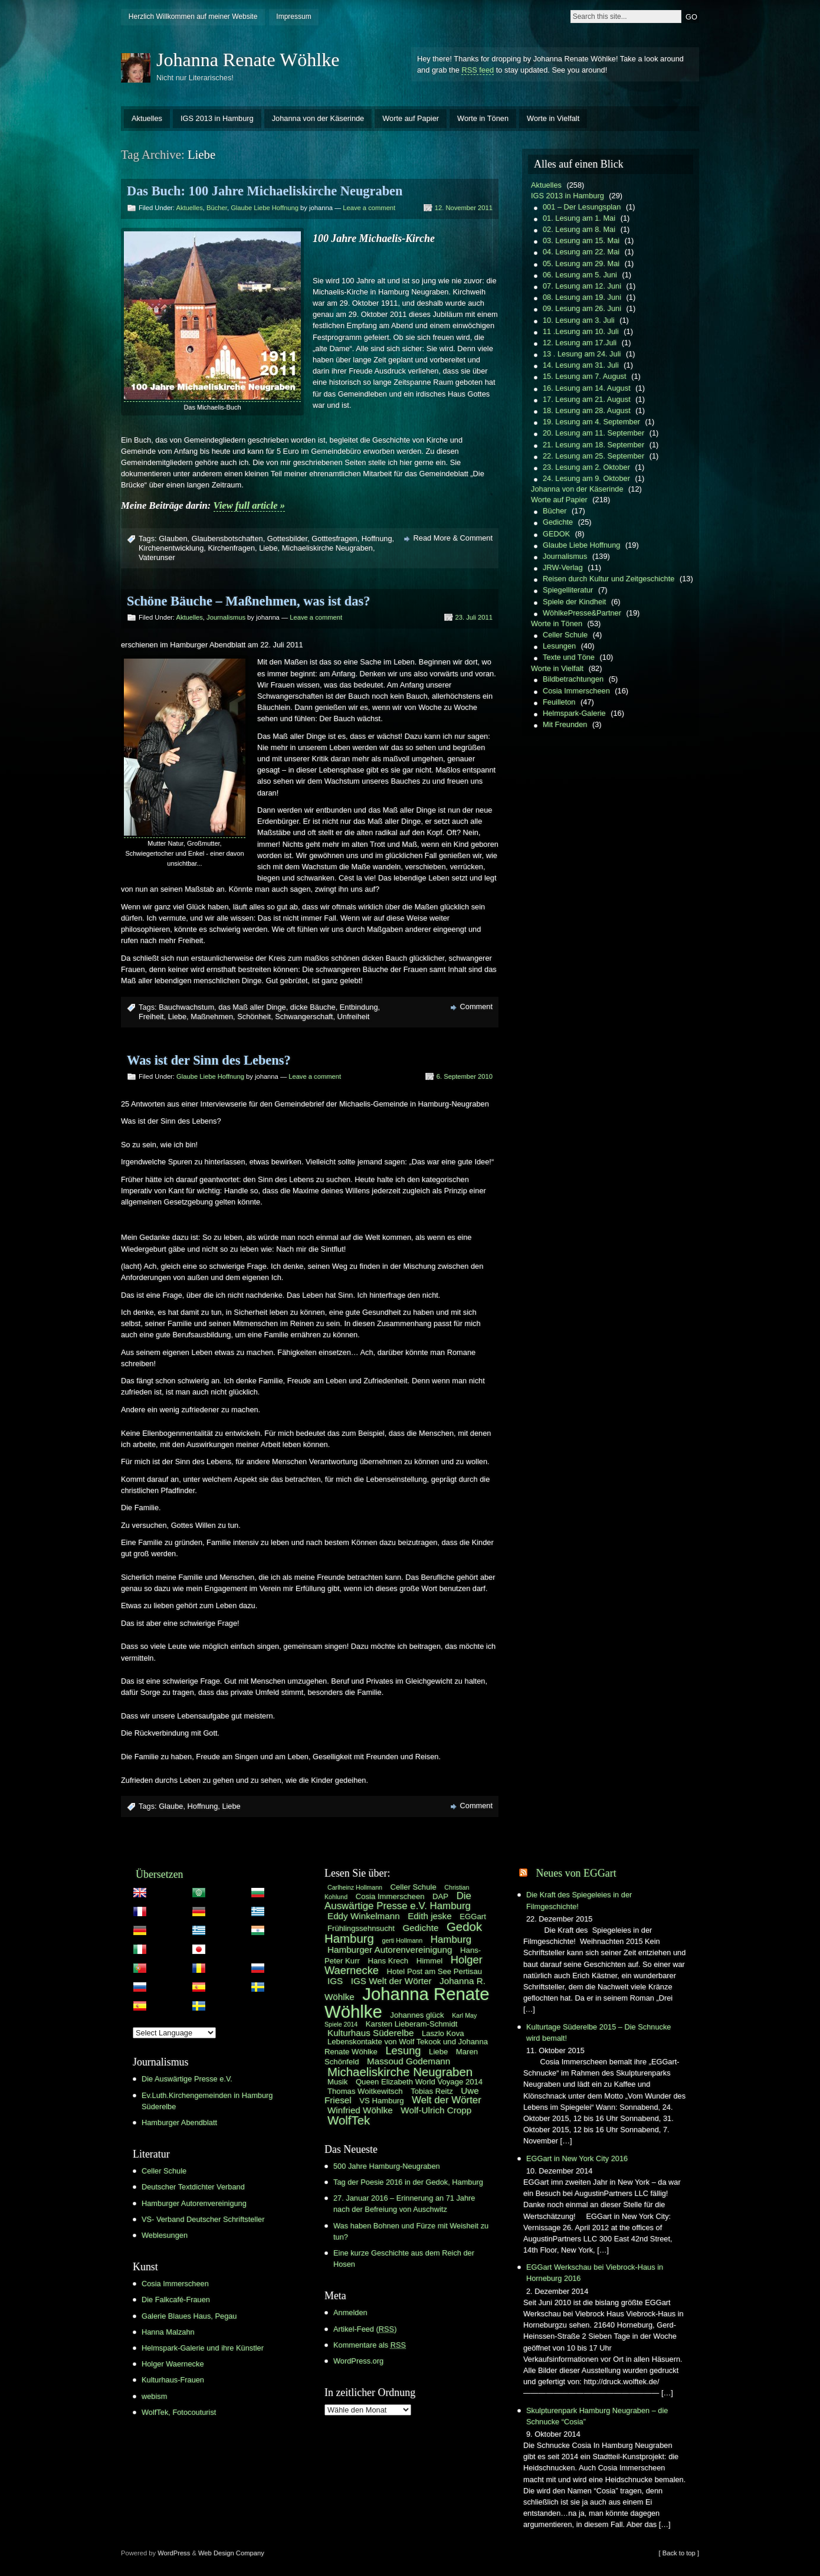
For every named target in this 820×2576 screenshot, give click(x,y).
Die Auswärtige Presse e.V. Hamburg (397, 1900)
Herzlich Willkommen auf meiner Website (193, 16)
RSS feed (477, 70)
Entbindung (359, 1007)
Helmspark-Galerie (574, 713)
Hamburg (451, 1939)
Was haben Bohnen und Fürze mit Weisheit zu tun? (410, 2231)
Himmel (429, 1960)
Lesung (403, 2050)
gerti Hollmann (402, 1940)
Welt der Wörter (446, 2100)
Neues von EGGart (576, 1873)
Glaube (171, 1806)
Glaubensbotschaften (227, 538)
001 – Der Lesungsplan (582, 206)
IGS (335, 1981)
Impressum (293, 16)
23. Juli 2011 (474, 617)
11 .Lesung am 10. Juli (581, 331)
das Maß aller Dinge (252, 1007)
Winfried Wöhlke (360, 2110)
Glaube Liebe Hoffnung (265, 207)
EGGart (473, 1916)
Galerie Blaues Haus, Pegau (189, 2316)
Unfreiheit (353, 1016)
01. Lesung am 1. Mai (579, 218)
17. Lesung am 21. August (587, 399)
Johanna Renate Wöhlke (247, 59)
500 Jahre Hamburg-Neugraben (386, 2166)
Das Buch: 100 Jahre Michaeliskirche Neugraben (265, 191)
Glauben (173, 538)
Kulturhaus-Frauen (173, 2379)
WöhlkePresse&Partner (582, 612)
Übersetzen (159, 1874)
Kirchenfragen (231, 548)
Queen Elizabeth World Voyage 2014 (419, 2081)
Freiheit (151, 1016)
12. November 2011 (464, 207)
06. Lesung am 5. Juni (580, 274)
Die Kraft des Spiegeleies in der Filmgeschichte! (579, 1900)
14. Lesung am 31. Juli (581, 365)
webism (154, 2396)
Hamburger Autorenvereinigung (194, 2203)
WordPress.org (358, 2360)
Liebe (268, 548)
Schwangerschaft (304, 1016)
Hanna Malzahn (168, 2332)
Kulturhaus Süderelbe (370, 2033)
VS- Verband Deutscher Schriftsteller (203, 2219)
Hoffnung (377, 538)
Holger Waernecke (173, 2363)
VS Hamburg (381, 2100)
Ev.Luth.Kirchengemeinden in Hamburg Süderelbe (207, 2101)
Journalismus (225, 617)
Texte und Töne (569, 657)
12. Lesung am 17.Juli (579, 342)
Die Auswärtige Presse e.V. (187, 2078)
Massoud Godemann (408, 2061)
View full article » (249, 505)
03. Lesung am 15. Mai (581, 240)
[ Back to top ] (679, 2553)
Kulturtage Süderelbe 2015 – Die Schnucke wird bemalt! (598, 2032)
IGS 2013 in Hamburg (217, 118)
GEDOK (556, 533)
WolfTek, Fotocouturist (179, 2412)
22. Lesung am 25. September (593, 455)
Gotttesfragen (334, 538)
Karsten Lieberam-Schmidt (412, 2023)
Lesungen (559, 645)
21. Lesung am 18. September (593, 444)
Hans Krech (388, 1960)
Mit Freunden (565, 724)
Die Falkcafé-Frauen (176, 2299)
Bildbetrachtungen (573, 679)
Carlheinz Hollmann (354, 1887)
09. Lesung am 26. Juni (582, 308)
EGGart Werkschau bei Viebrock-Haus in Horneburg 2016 (594, 2273)
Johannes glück (417, 2015)
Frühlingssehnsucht (361, 1928)
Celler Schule (565, 634)
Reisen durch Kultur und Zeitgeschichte (608, 578)
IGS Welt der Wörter (391, 1981)
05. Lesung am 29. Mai (581, 263)
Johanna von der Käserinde (318, 118)
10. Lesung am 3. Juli (579, 320)
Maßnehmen (212, 1016)
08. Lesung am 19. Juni (582, 297)
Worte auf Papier (410, 118)
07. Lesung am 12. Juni (582, 286)
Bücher (216, 207)
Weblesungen (165, 2235)
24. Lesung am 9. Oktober (586, 478)
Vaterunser (157, 557)
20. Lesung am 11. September (593, 432)
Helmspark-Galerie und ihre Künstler (203, 2347)
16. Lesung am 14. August (587, 388)
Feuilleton (559, 702)
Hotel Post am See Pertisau (434, 1971)
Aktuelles (147, 118)
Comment (476, 1006)
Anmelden (350, 2312)
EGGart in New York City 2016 (577, 2158)
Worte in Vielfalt (553, 118)
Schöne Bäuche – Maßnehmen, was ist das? (248, 601)
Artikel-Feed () (364, 2329)
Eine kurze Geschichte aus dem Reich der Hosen (403, 2258)
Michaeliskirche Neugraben (327, 548)
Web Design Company (231, 2553)
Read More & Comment (453, 537)
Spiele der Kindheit (574, 601)
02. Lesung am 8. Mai (579, 229)
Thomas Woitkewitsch (365, 2091)
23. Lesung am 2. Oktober (586, 467)
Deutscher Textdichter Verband (193, 2186)
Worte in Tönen (483, 118)
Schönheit (254, 1016)
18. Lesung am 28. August (587, 410)
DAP (440, 1896)
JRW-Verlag (563, 567)
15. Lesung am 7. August (585, 376)
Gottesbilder (287, 538)
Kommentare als (369, 2345)
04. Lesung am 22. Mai (581, 251)
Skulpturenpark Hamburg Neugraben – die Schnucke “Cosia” (597, 2416)
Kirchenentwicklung (171, 548)
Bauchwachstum (186, 1007)
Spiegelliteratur (568, 589)
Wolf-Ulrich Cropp (436, 2110)
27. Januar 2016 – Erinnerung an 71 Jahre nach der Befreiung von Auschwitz (404, 2204)
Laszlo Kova (443, 2033)
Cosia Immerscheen (576, 690)
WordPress (174, 2553)
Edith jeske (429, 1916)
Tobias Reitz (432, 2091)
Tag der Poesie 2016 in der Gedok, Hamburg (408, 2182)
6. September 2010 (465, 1076)
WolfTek (348, 2120)
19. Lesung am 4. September (591, 421)
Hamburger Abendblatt (179, 2122)
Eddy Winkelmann (363, 1916)
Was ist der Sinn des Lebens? (209, 1060)
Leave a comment (369, 207)
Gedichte (558, 522)
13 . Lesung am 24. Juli (582, 353)
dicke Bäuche (313, 1007)
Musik (337, 2081)
